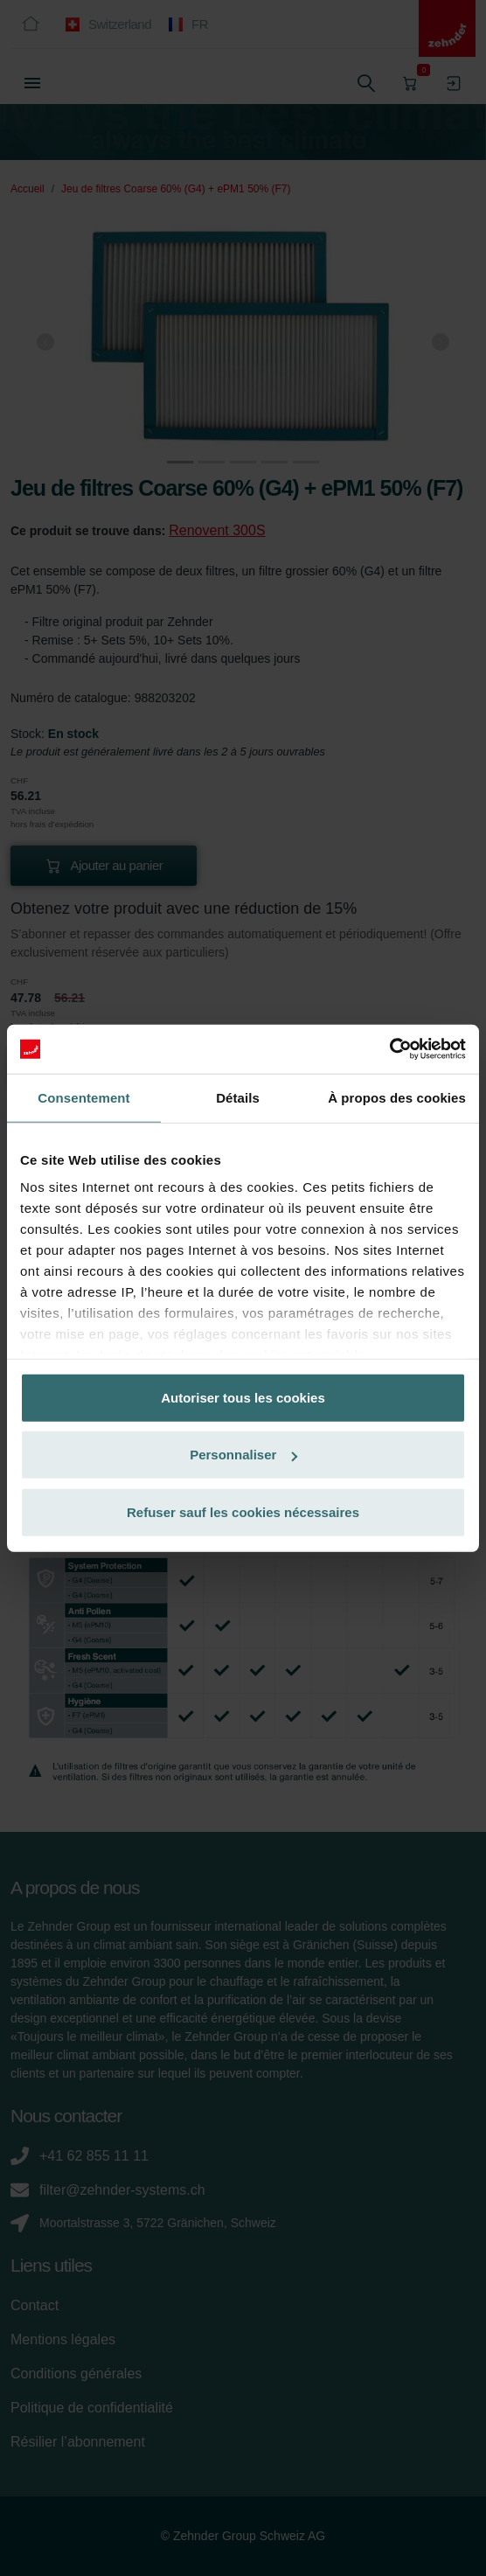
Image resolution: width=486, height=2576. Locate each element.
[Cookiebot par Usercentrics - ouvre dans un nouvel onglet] (389, 1049)
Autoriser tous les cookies (243, 1396)
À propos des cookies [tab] (397, 1097)
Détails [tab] (238, 1097)
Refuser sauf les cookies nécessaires (243, 1511)
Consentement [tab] (83, 1097)
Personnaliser (243, 1454)
